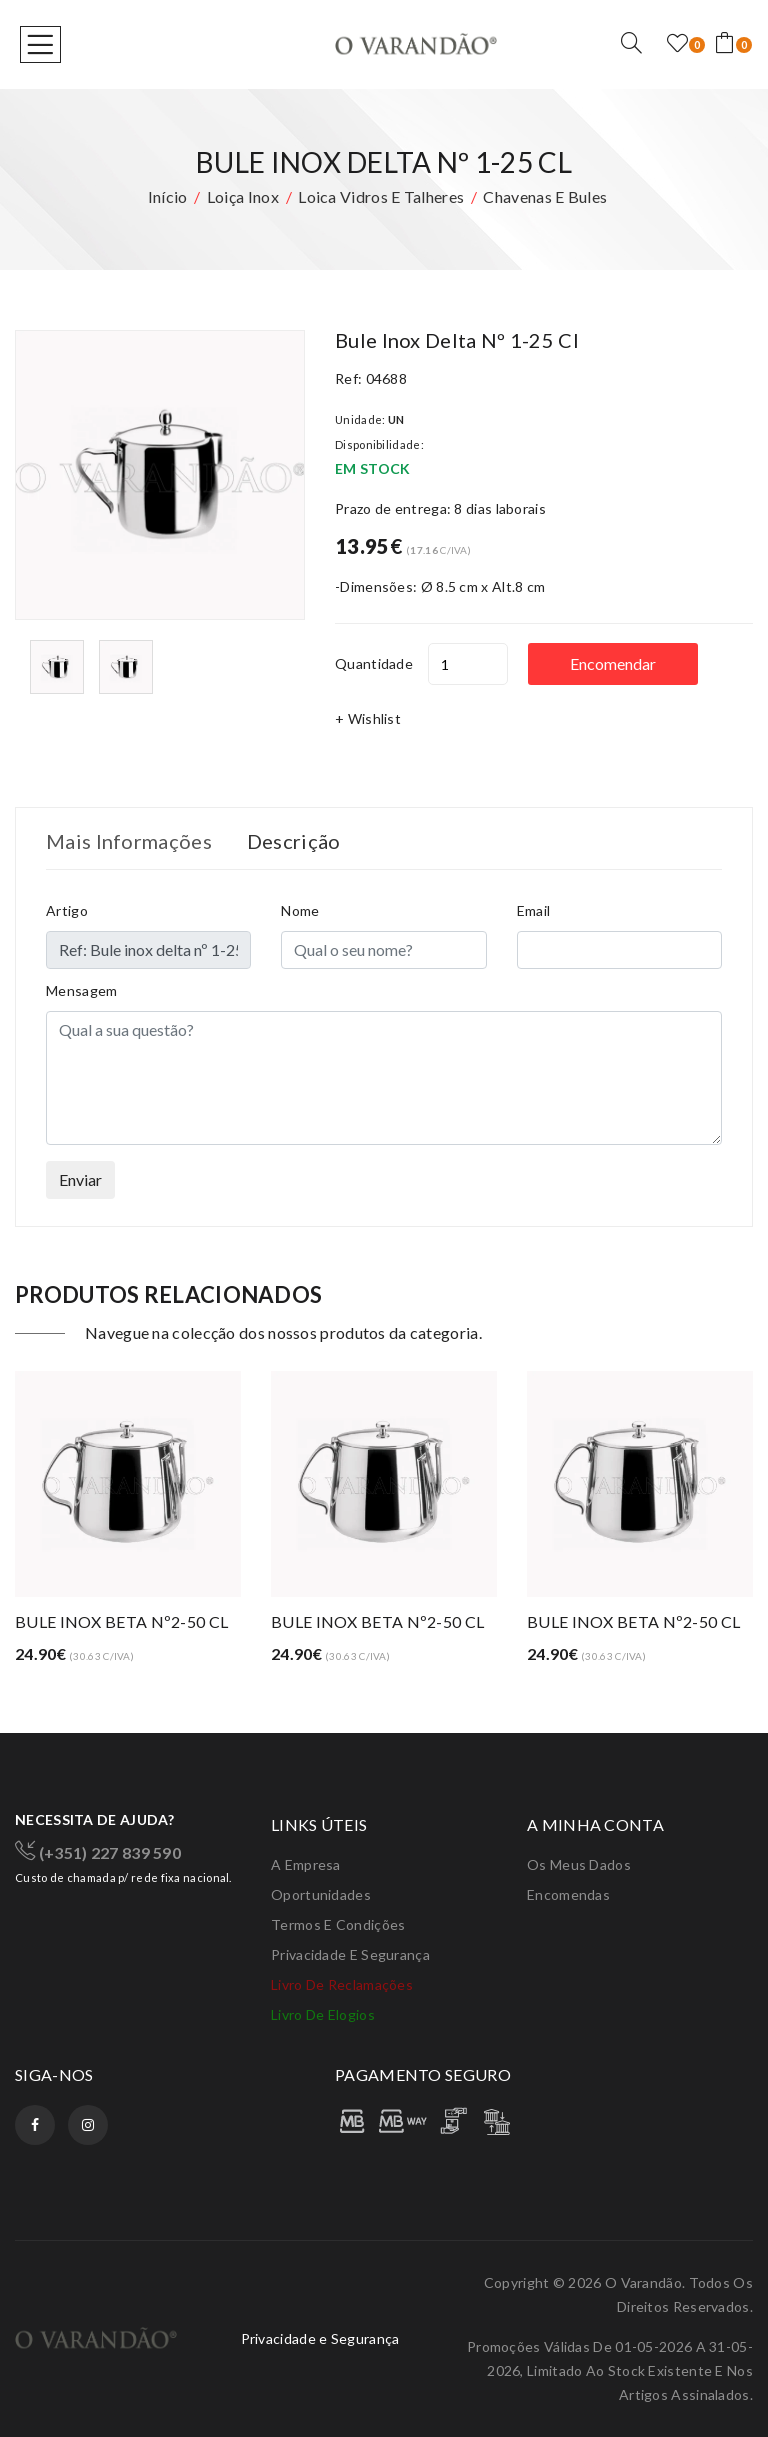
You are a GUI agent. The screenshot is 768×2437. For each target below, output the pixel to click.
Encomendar (613, 663)
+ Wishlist (368, 718)
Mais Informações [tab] (129, 841)
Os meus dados (579, 1864)
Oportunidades (321, 1894)
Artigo (67, 910)
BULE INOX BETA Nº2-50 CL (121, 1621)
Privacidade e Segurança (350, 1954)
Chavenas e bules (545, 196)
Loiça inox (243, 196)
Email (534, 910)
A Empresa (306, 1864)
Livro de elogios (323, 2014)
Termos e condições (338, 1924)
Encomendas (568, 1894)
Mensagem (81, 990)
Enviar (80, 1179)
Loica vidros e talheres (381, 196)
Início (168, 196)
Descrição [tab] (294, 841)
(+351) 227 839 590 (98, 1851)
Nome (300, 910)
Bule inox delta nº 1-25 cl (457, 340)
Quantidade (374, 663)
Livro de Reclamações (342, 1984)
